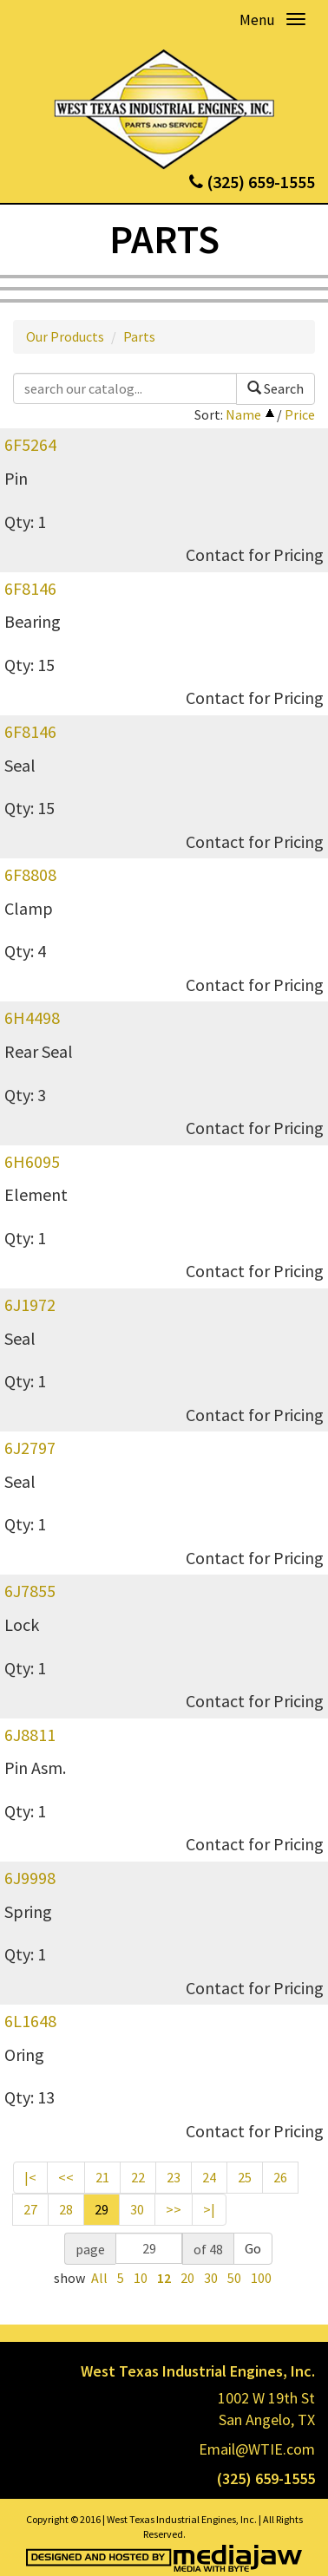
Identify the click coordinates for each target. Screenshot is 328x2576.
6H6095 (32, 1161)
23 (173, 2177)
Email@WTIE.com (257, 2449)
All (99, 2277)
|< (30, 2177)
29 (101, 2209)
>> (173, 2209)
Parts (139, 336)
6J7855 (30, 1590)
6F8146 (30, 588)
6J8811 (30, 1734)
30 (137, 2209)
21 (102, 2177)
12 (164, 2277)
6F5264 (30, 444)
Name (243, 414)
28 (66, 2209)
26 (280, 2177)
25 (245, 2177)
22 (138, 2177)
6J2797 (30, 1447)
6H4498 (32, 1017)
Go (253, 2248)
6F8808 (30, 874)
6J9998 (30, 1877)
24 (209, 2177)
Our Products (65, 336)
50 (234, 2277)
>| (209, 2209)
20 (187, 2277)
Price (300, 414)
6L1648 (30, 2020)
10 (141, 2277)
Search (275, 388)
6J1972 (30, 1304)
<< (66, 2177)
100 (261, 2277)
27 (30, 2209)
